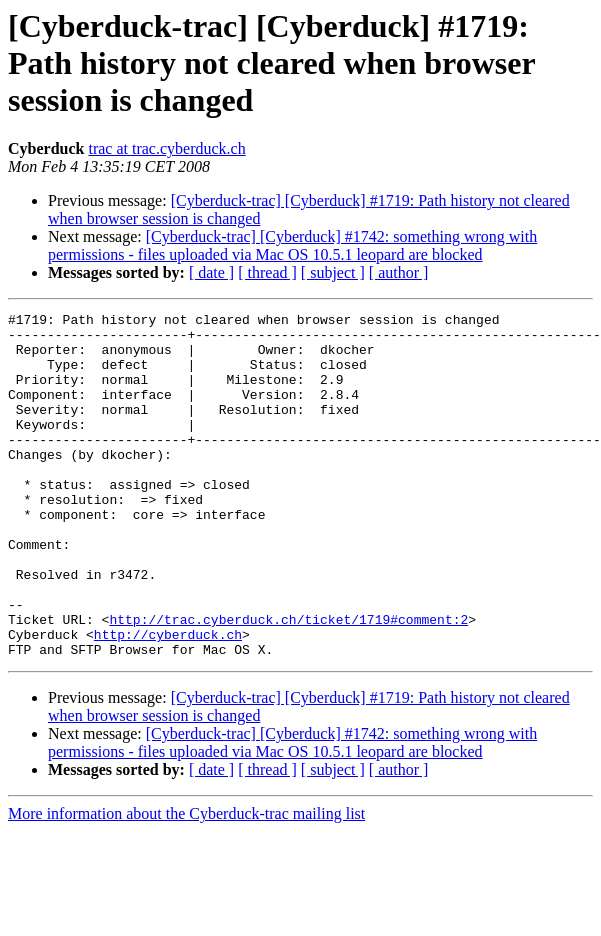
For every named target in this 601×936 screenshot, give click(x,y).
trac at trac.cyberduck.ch (166, 148)
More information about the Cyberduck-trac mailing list (186, 882)
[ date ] (211, 272)
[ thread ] (267, 272)
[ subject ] (333, 272)
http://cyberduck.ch (168, 700)
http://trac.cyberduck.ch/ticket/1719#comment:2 (288, 682)
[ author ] (399, 272)
